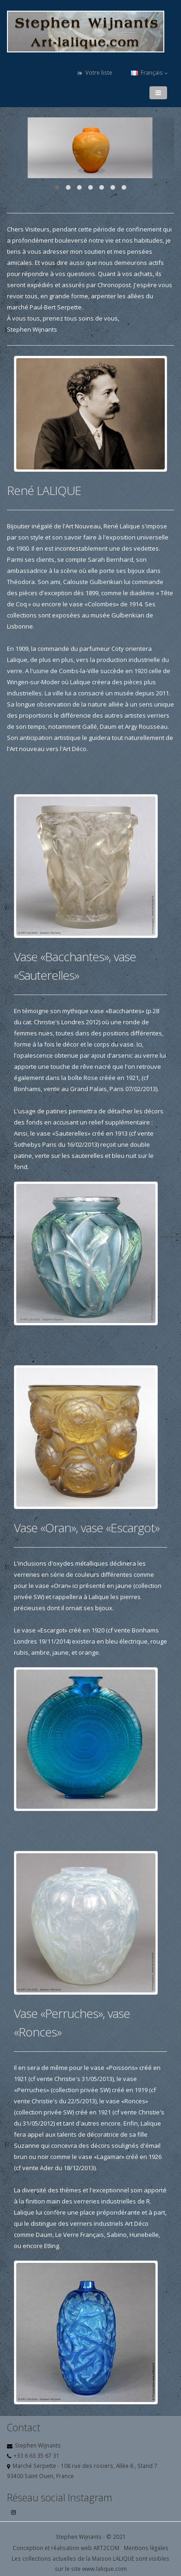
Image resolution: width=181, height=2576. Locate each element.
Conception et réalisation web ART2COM (66, 2547)
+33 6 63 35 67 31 (36, 2455)
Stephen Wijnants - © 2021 (91, 2536)
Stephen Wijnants (38, 2445)
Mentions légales (146, 2547)
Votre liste (95, 73)
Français (149, 73)
